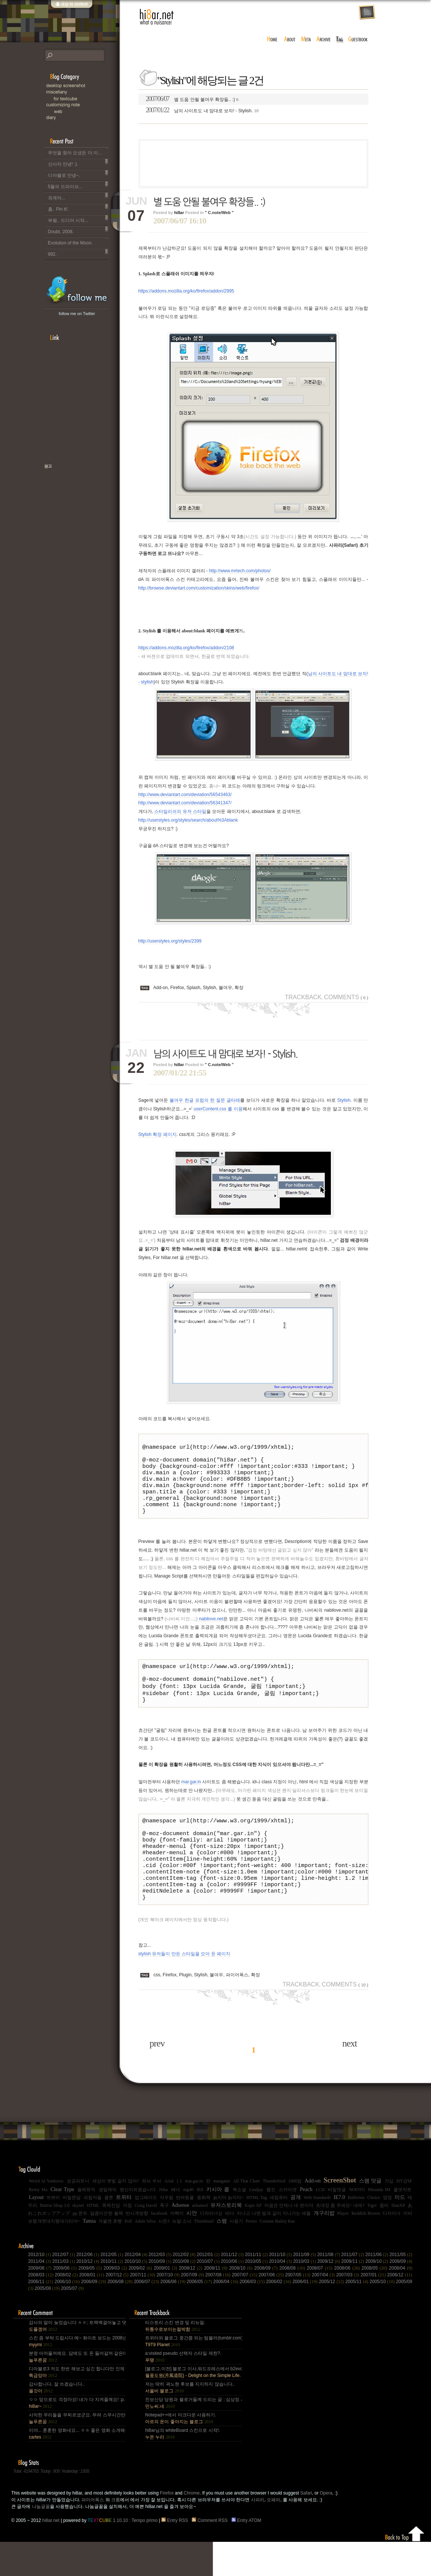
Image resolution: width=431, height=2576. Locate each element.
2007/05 (298, 2309)
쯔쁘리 (53, 2231)
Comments (346, 997)
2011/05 (400, 2288)
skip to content (71, 8)
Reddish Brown (365, 2247)
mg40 (188, 2223)
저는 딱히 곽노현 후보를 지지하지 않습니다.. (190, 2422)
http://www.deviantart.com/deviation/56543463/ (185, 794)
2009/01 (166, 2302)
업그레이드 (146, 2231)
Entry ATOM (247, 2554)
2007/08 (218, 2309)
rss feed (367, 13)
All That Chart (246, 2215)
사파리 (257, 2534)
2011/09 (305, 2288)
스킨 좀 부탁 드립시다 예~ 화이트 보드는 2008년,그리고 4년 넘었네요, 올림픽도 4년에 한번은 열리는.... (77, 2375)
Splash (193, 987)
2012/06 (88, 2288)
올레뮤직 (86, 2223)
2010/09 (161, 2295)
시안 (191, 2247)
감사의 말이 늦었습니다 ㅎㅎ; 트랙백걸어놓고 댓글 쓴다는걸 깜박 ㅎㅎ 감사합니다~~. (77, 2360)
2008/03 (41, 2309)
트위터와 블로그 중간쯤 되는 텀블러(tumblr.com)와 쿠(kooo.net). (193, 2375)
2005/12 (332, 2315)
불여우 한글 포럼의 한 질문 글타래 (205, 1100)
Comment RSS (211, 2554)
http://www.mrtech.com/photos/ (239, 570)
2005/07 (72, 2322)
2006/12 (399, 2309)
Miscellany (81, 92)
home (272, 39)
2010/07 (209, 2295)
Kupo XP (253, 2239)
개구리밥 (324, 2247)
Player (343, 2247)
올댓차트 (402, 2223)
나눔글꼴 (41, 2540)
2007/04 (324, 2309)
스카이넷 (288, 2223)
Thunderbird (274, 2215)
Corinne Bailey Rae (277, 2255)
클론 (108, 2231)
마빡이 (177, 2247)
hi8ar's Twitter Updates (77, 290)
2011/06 (377, 2288)
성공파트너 (78, 2215)
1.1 (179, 2215)
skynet (78, 2239)
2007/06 (271, 2309)
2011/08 (329, 2288)
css (156, 2009)
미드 (400, 2231)
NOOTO (357, 2223)
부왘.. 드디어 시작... (78, 219)
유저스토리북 (226, 2239)
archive (323, 39)
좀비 (384, 2239)
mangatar (221, 2215)
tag (339, 39)
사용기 (236, 2255)
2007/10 (168, 2309)
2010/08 (185, 2295)
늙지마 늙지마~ (228, 2231)
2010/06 (233, 2295)
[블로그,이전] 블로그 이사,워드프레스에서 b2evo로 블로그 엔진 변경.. (193, 2406)
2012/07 (64, 2288)
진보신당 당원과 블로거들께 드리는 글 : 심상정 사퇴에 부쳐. (193, 2437)
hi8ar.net (157, 17)
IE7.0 (339, 2231)
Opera (326, 2527)
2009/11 (353, 2295)
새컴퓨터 (279, 2231)
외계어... (78, 196)
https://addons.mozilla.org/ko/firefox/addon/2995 (186, 291)
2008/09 (266, 2302)
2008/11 (216, 2302)
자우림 (166, 2231)
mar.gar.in (191, 1801)
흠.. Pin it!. (78, 208)
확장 (238, 987)
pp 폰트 (80, 2247)
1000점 (295, 2215)
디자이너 (392, 2247)
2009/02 (141, 2302)
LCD (319, 2223)
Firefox (177, 987)
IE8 (200, 2223)
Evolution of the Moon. (78, 241)
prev (157, 2077)
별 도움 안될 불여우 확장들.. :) (192, 99)
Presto (251, 2255)
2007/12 (117, 2309)
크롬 (115, 2534)
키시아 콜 (217, 2223)
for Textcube (85, 98)
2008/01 (92, 2309)
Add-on (160, 987)
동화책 (203, 2231)
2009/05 (91, 2302)
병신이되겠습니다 (138, 2223)
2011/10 (281, 2288)
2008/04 (400, 2302)
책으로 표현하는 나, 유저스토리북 (72, 490)
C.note (81, 105)
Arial (169, 2215)
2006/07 (147, 2315)
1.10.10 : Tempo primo (123, 2554)
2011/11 (257, 2288)
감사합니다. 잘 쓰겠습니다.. (57, 2422)
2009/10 (377, 2295)
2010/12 (88, 2295)
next (349, 2077)
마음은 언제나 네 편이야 (288, 2239)
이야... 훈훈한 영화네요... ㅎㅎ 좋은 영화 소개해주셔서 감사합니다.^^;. (77, 2468)
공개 (295, 2231)
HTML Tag (256, 2231)
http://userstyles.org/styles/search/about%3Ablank (188, 820)
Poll (128, 2255)
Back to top (405, 2566)
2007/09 (193, 2309)
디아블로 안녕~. (78, 174)
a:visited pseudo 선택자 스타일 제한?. (183, 2391)
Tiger (372, 2239)
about (290, 39)
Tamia (89, 2255)
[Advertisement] (253, 163)
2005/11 (357, 2315)
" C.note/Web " (219, 212)
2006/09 (94, 2315)
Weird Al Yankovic (46, 2215)
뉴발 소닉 (181, 2255)
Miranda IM (379, 2223)
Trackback (303, 997)
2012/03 (161, 2288)
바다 (229, 2247)
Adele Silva (145, 2255)
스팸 (221, 2255)
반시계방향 (137, 2247)
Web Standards (317, 2231)
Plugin (185, 2009)
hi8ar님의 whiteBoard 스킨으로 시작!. (182, 2468)
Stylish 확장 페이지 (157, 1134)
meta (306, 39)
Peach (306, 2223)
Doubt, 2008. (78, 230)
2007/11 (143, 2309)
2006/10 (67, 2315)
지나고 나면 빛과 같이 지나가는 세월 (274, 2247)
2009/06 (65, 2302)
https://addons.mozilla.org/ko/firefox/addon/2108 (186, 647)
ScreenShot (340, 2214)
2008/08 (293, 2302)
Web (85, 111)
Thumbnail (204, 2255)
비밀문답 (72, 2231)
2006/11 (41, 2315)
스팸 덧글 (370, 2215)
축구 (164, 2239)
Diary (81, 118)
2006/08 (120, 2315)
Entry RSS (176, 2554)
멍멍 (387, 2231)
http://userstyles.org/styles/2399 (170, 941)
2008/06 (348, 2302)
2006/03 (253, 2315)
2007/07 (245, 2309)
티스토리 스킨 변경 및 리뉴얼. (175, 2360)
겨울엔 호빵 (110, 2255)
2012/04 (137, 2288)
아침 (127, 2239)
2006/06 (173, 2315)
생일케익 (108, 2223)
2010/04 (281, 2295)
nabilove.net (211, 1632)
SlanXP (398, 2239)
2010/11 (113, 2295)
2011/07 (353, 2288)
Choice (373, 2231)
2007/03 (348, 2309)
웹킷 (270, 2223)
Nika (163, 2223)
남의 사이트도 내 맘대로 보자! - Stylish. (202, 110)
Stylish (209, 987)
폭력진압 (111, 2239)
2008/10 (241, 2302)
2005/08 (48, 2322)
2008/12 (191, 2302)
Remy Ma (38, 2223)
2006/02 (279, 2315)
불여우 (225, 987)
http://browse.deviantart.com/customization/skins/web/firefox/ (199, 588)
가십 (388, 2215)
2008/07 (320, 2302)
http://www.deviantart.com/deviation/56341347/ (185, 802)
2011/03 (64, 2295)
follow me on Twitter (77, 313)
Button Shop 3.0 (54, 2239)
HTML (93, 2239)
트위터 (124, 2231)
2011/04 (40, 2295)
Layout (36, 2231)
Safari (306, 2527)
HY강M (403, 2215)
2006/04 (226, 2315)
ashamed (200, 2239)
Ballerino (356, 2231)
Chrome (192, 2527)
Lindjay (256, 2223)
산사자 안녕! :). (78, 162)
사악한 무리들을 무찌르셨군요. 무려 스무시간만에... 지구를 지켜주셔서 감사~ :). (77, 2452)
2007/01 (373, 2309)
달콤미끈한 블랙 (106, 2247)
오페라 (273, 2534)
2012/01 (209, 2288)
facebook (159, 2247)
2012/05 (113, 2288)
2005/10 (382, 2315)
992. (78, 253)
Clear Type (62, 2223)
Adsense (180, 2239)
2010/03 (305, 2295)
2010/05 (257, 2295)
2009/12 (329, 2295)
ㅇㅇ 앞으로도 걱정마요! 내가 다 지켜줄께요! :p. (77, 2437)
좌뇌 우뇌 (151, 2215)
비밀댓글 (337, 2223)
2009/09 (400, 2295)
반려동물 (185, 2231)
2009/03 (116, 2302)
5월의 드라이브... (78, 185)
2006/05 (200, 2315)
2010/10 (137, 2295)
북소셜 (239, 2223)
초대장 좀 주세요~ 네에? (340, 2239)
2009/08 (40, 2302)
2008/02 (67, 2309)
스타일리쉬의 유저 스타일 (180, 811)
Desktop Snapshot (81, 86)
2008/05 (375, 2302)
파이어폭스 (237, 2009)
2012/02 (185, 2288)
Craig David (146, 2239)
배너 (175, 2223)
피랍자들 (93, 2231)
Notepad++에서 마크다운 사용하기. (180, 2452)
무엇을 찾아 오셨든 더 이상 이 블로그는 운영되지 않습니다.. (78, 151)
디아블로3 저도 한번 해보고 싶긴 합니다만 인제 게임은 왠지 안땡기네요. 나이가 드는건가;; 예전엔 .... (77, 2406)
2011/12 (233, 2288)
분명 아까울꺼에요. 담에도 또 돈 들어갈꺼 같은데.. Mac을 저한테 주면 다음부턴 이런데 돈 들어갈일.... (77, 2391)
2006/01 (306, 2315)
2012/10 (40, 2288)
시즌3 (164, 2255)
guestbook (358, 39)
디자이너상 (211, 2247)
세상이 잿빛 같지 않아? (115, 2215)
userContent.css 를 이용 (218, 1109)
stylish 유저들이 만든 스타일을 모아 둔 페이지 (184, 1988)
